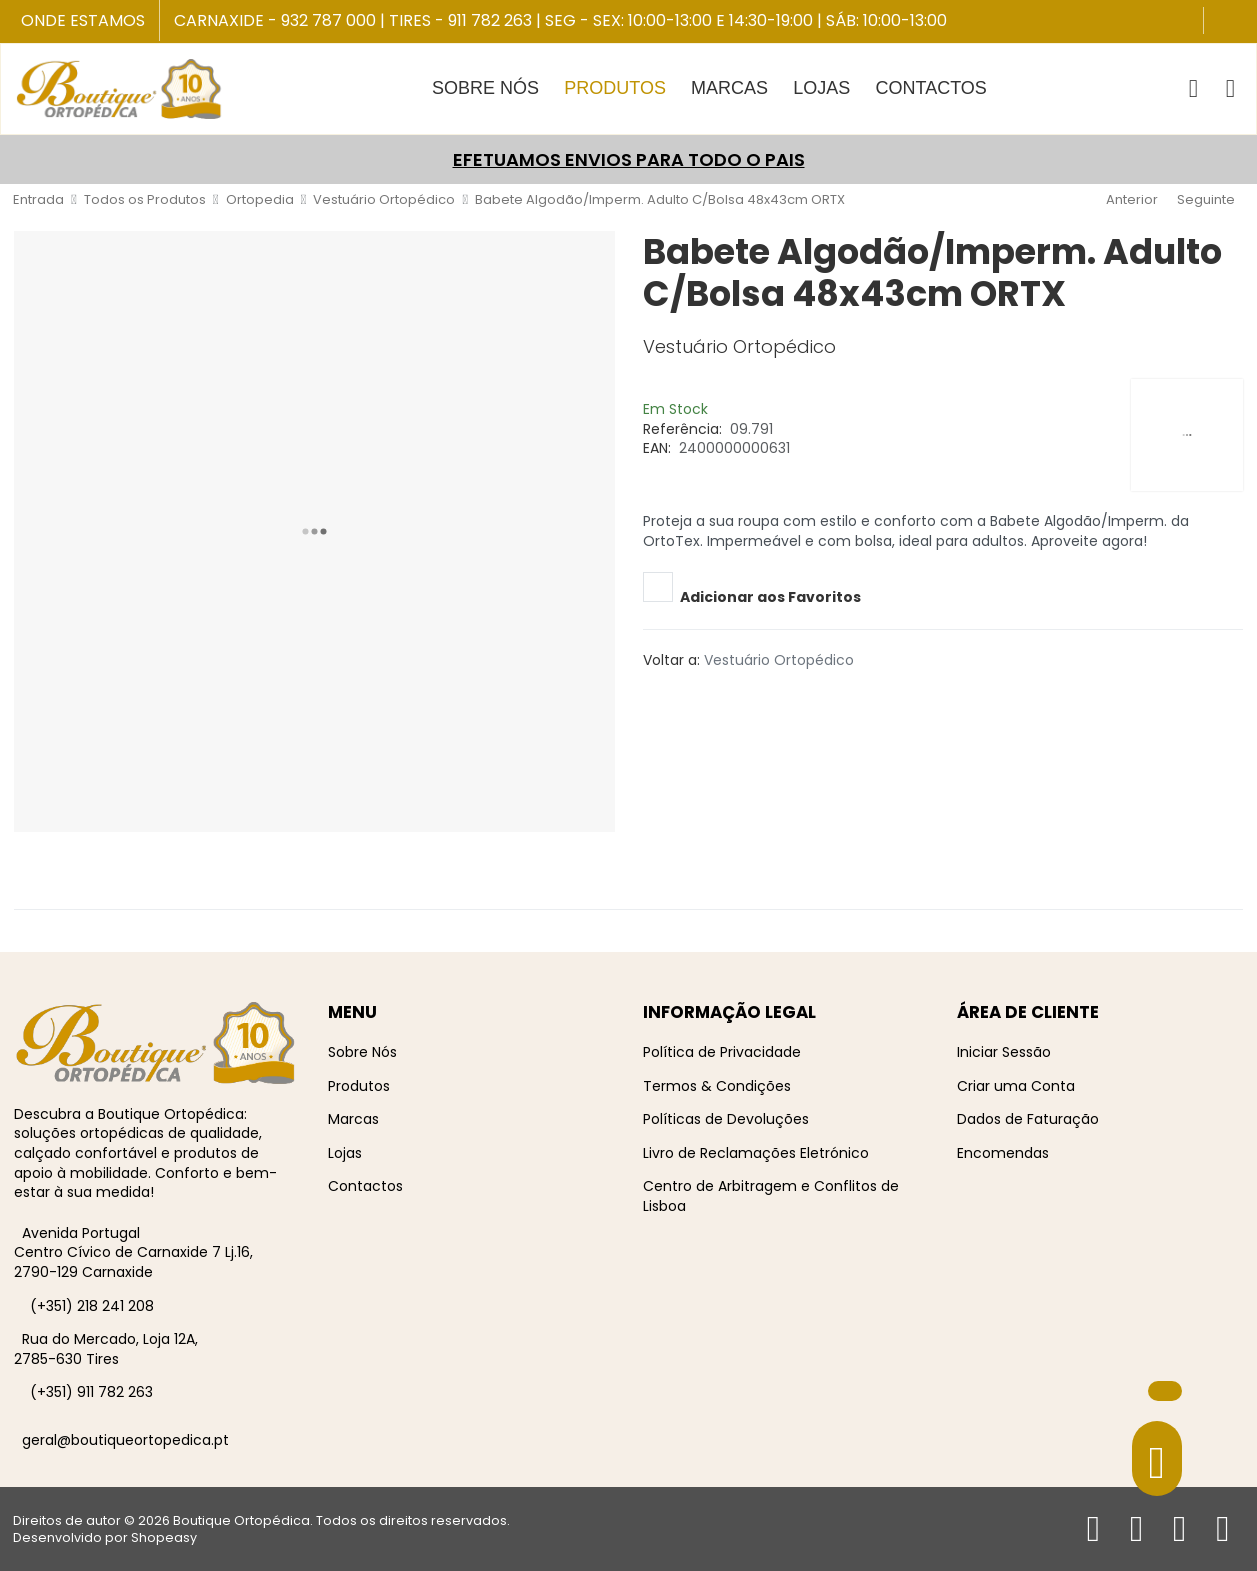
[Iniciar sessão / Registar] (1230, 89)
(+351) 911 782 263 (91, 1392)
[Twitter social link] (658, 694)
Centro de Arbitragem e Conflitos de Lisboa (771, 1196)
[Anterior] (1129, 200)
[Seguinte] (1208, 200)
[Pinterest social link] (672, 694)
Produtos (359, 1086)
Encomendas (1003, 1153)
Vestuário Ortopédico (779, 660)
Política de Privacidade (722, 1052)
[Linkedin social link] (687, 694)
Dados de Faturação (1028, 1119)
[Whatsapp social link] (715, 694)
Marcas (353, 1119)
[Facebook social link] (1221, 22)
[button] (1193, 89)
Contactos (365, 1186)
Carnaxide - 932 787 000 (275, 20)
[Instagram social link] (1239, 22)
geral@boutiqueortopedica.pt (125, 1440)
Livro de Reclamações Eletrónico (756, 1153)
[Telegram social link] (701, 694)
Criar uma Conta (1016, 1086)
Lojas (345, 1153)
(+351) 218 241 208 (92, 1306)
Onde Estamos (83, 21)
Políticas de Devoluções (726, 1119)
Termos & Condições (717, 1086)
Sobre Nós (362, 1052)
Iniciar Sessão (1004, 1052)
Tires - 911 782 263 (460, 20)
